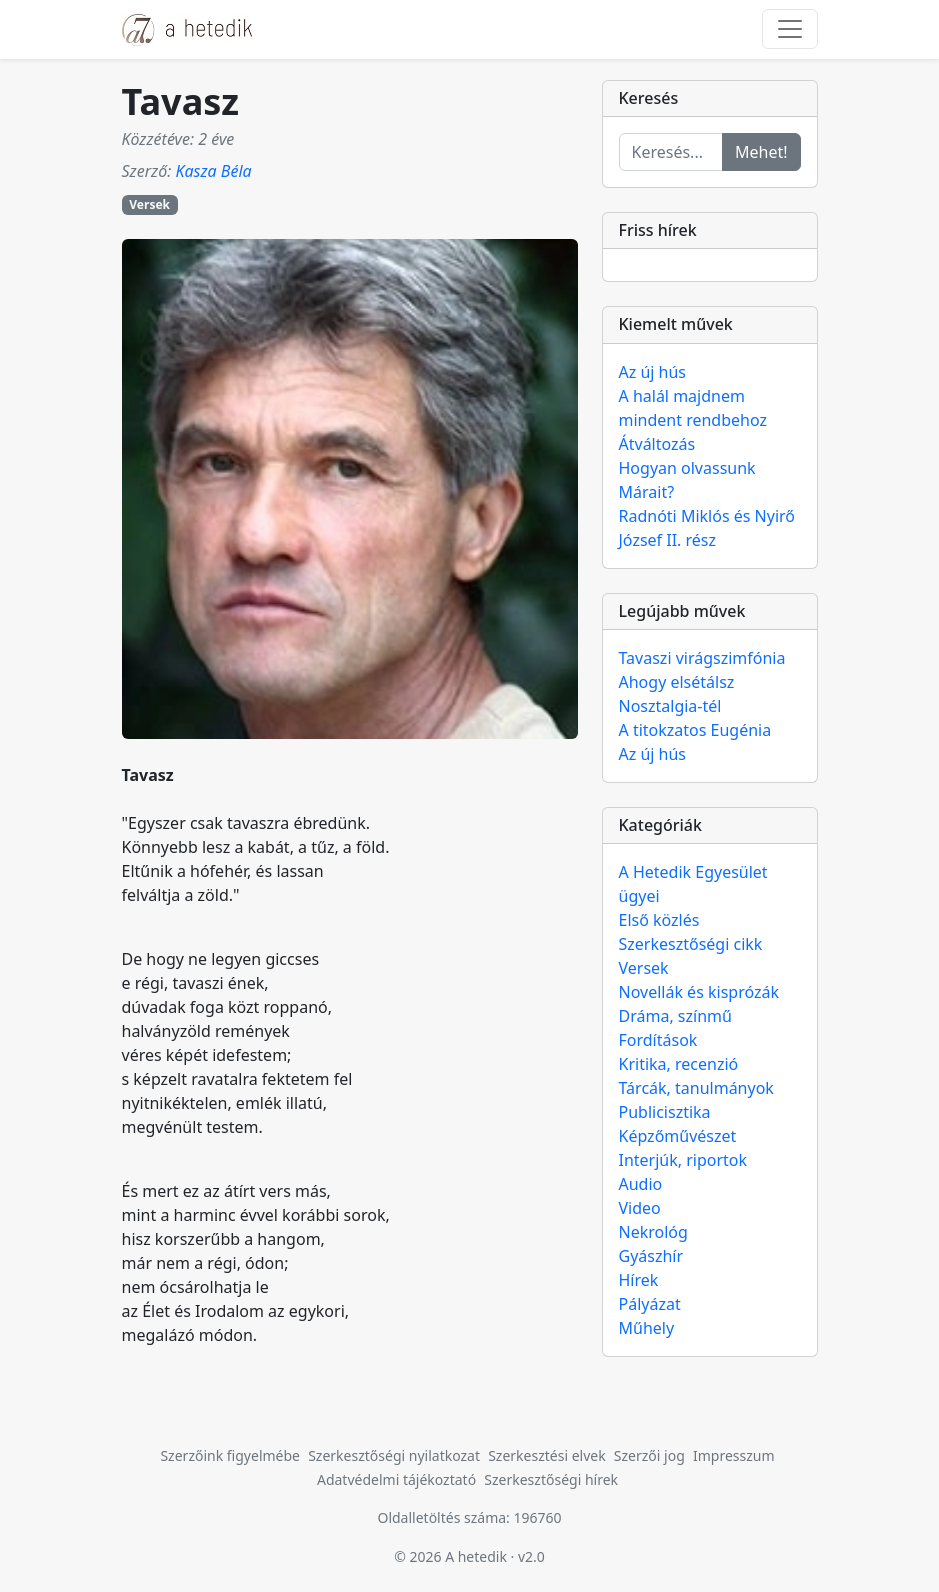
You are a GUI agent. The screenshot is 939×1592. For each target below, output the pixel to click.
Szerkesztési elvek (547, 1455)
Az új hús (653, 372)
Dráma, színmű (675, 1016)
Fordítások (658, 1040)
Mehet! (761, 152)
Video (640, 1208)
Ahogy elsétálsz (677, 682)
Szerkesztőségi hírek (551, 1479)
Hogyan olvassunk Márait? (687, 480)
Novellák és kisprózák (699, 992)
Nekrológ (653, 1232)
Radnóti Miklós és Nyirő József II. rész (707, 528)
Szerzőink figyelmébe (230, 1455)
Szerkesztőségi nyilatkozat (394, 1455)
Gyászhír (651, 1256)
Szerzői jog (649, 1455)
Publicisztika (665, 1112)
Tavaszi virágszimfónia (702, 658)
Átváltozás (657, 444)
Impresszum (734, 1455)
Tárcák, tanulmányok (696, 1088)
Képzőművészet (678, 1136)
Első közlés (659, 920)
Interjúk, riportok (683, 1160)
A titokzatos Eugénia (695, 730)
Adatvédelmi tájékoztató (396, 1479)
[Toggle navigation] (790, 29)
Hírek (639, 1280)
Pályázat (650, 1304)
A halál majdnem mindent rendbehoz (693, 408)
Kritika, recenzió (679, 1064)
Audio (641, 1184)
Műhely (647, 1328)
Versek (149, 204)
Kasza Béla (213, 171)
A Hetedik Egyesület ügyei (693, 884)
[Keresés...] (671, 152)
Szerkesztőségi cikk (691, 944)
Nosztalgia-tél (670, 706)
